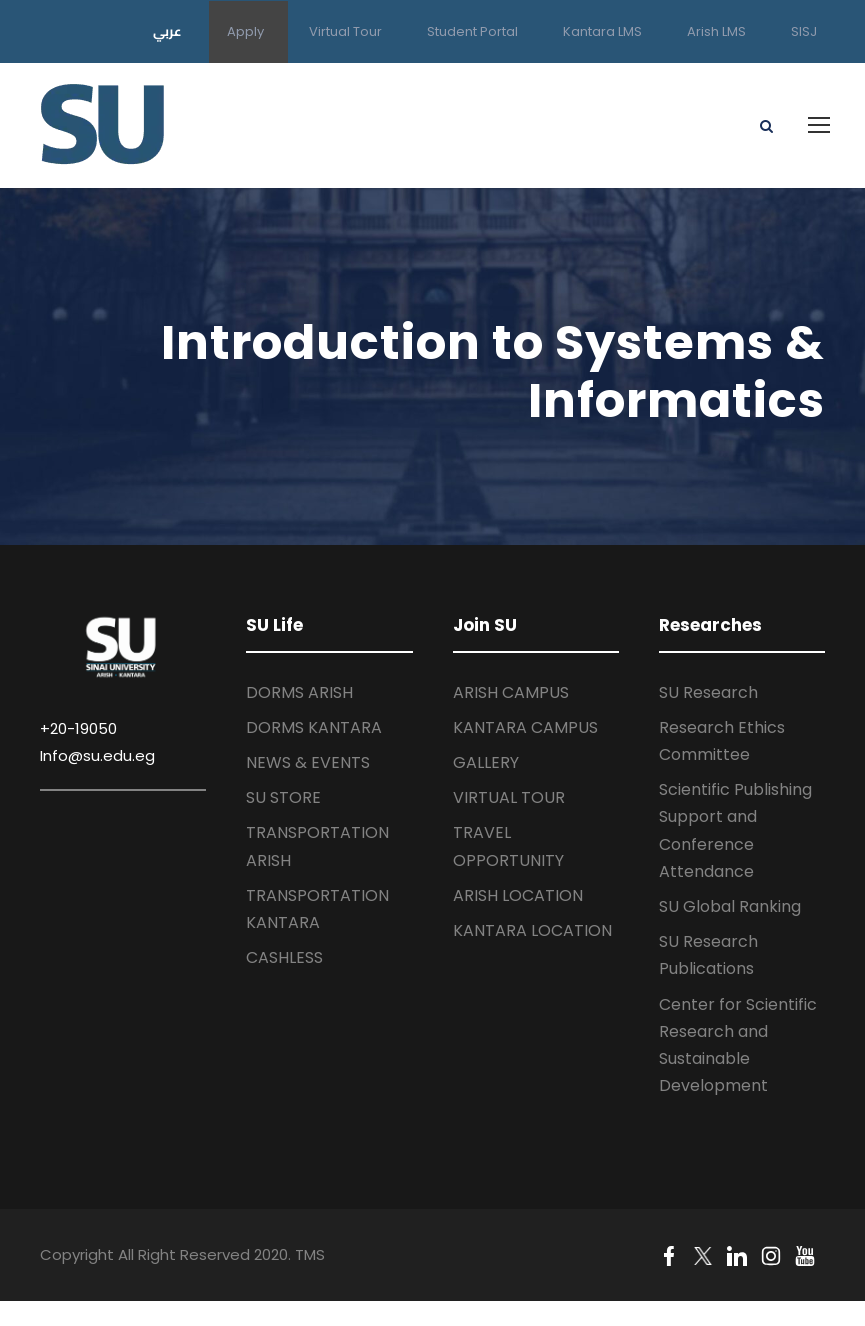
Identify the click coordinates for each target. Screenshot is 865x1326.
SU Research (708, 692)
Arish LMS (716, 31)
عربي (167, 31)
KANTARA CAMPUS (525, 727)
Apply (245, 31)
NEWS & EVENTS (308, 762)
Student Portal (472, 31)
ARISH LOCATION (518, 895)
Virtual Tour (345, 31)
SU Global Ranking (730, 906)
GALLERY (486, 762)
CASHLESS (284, 957)
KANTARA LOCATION (532, 930)
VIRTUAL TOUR (509, 797)
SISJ (804, 31)
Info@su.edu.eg (97, 755)
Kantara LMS (602, 31)
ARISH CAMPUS (511, 692)
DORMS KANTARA (314, 727)
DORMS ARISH (299, 692)
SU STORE (283, 797)
